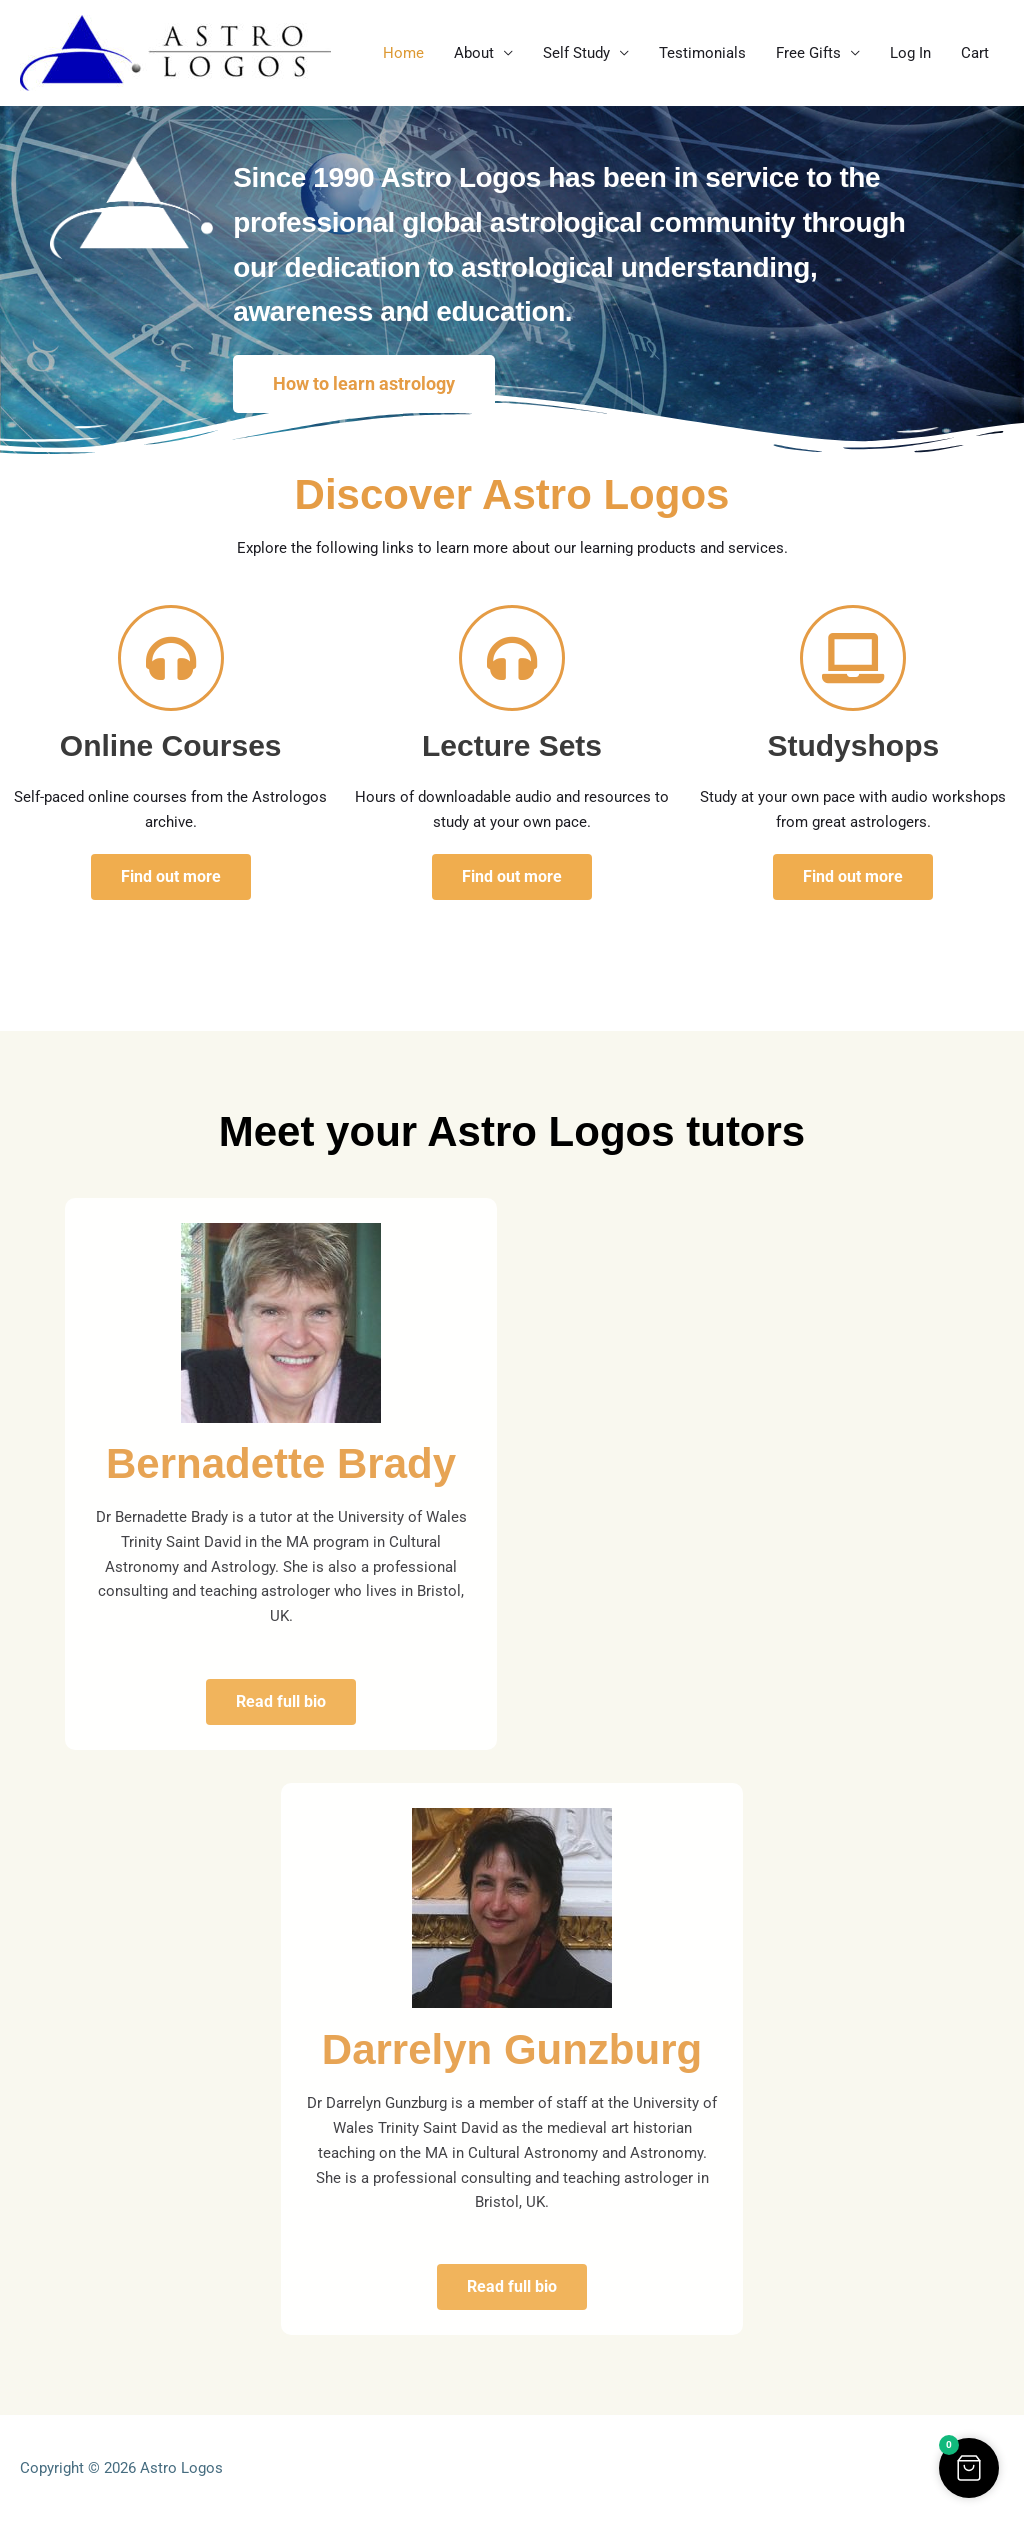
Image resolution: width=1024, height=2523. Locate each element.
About (474, 53)
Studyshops (853, 745)
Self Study (576, 53)
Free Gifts (808, 53)
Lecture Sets (512, 745)
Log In (910, 53)
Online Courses (171, 745)
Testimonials (702, 53)
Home (403, 53)
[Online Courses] (171, 658)
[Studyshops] (853, 658)
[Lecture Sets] (512, 658)
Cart (975, 53)
